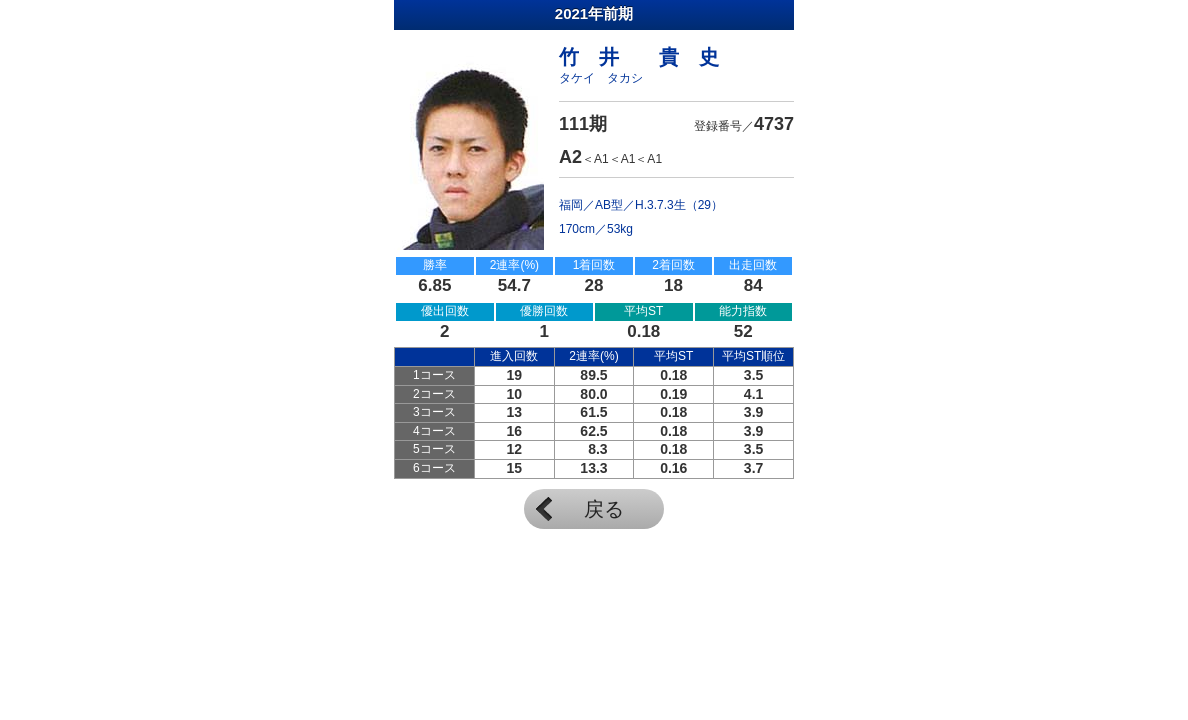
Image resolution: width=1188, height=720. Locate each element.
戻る (604, 509)
